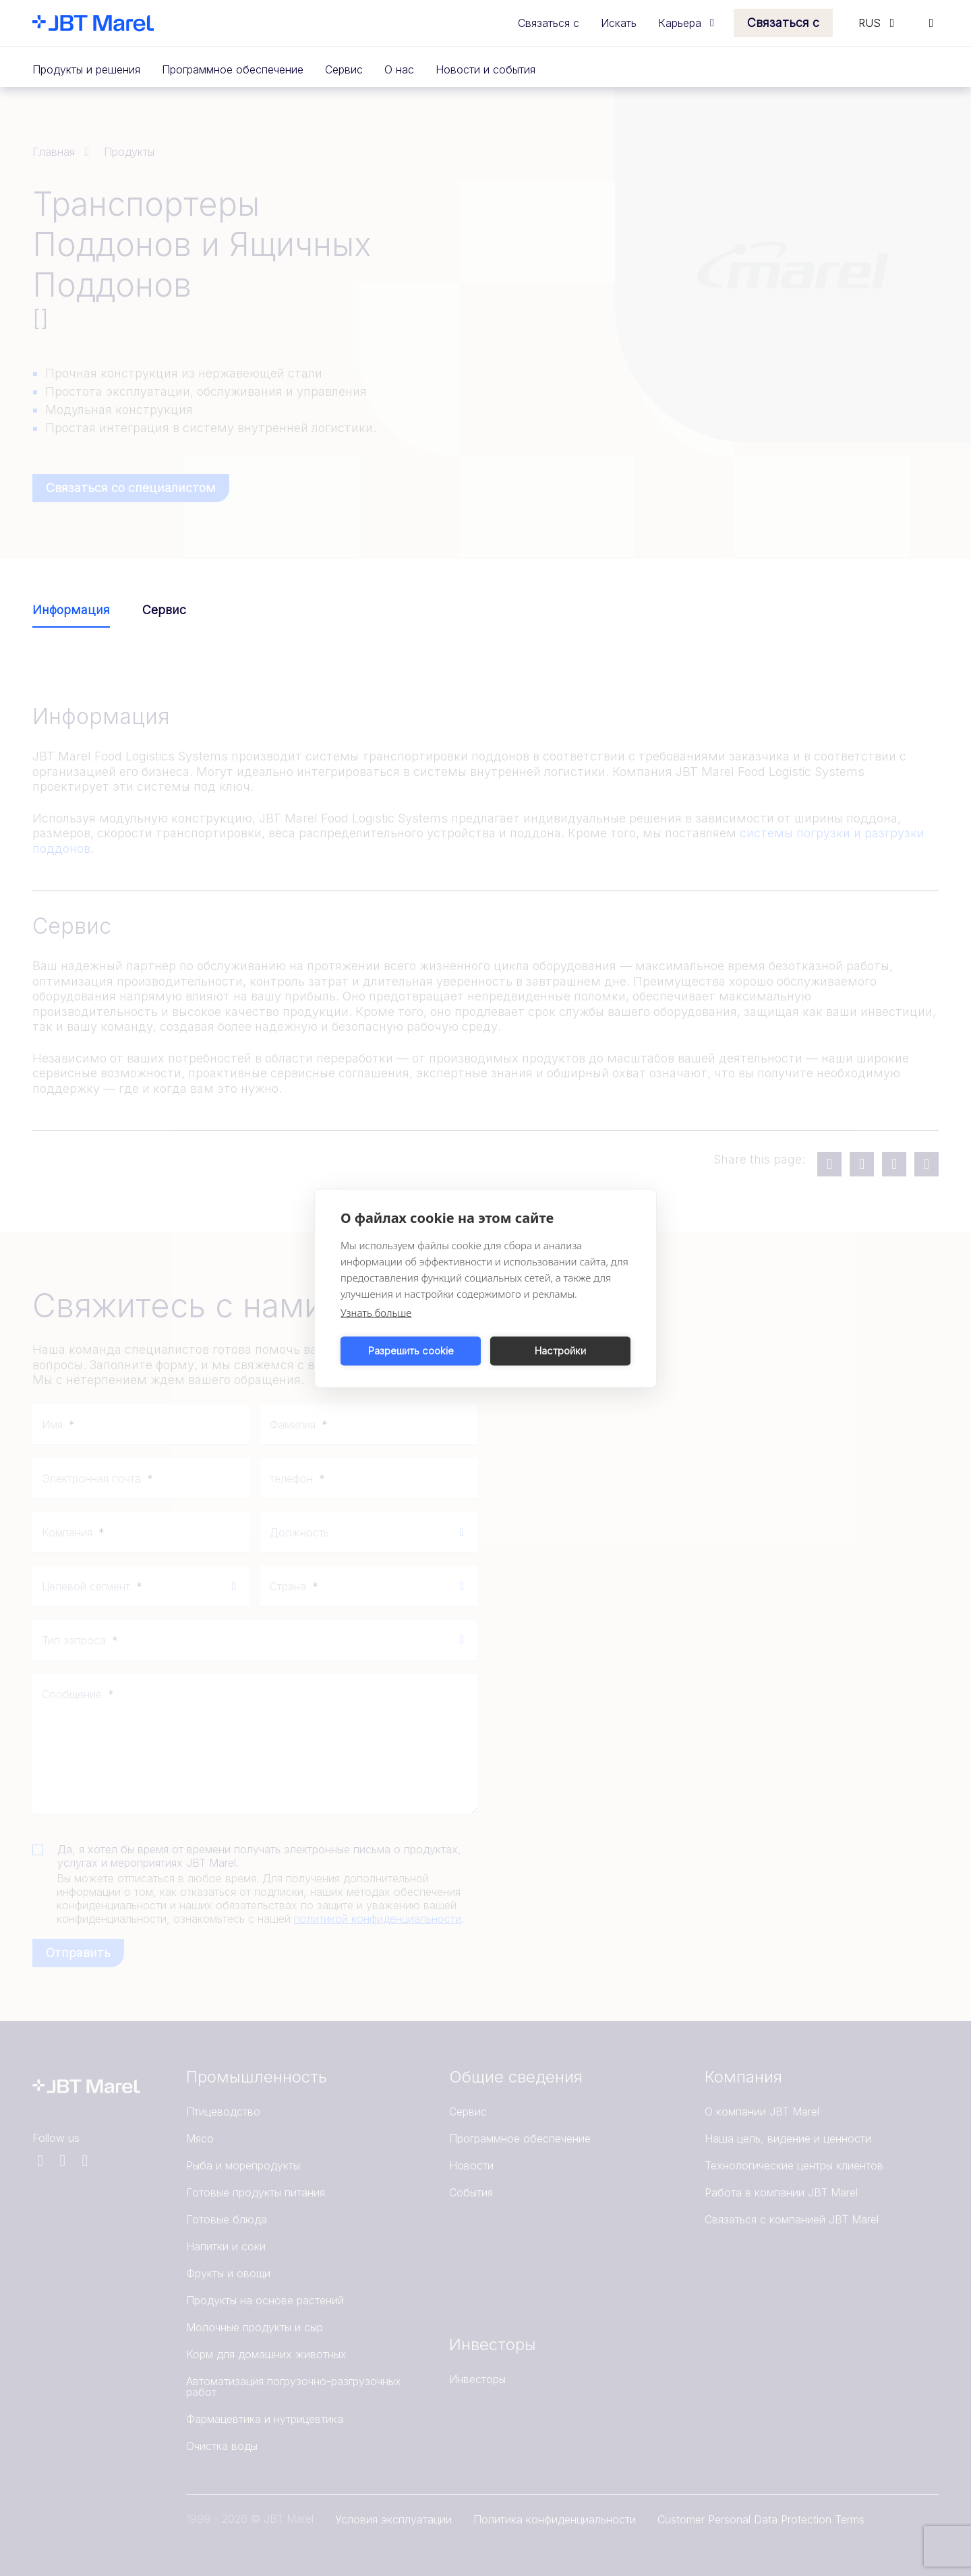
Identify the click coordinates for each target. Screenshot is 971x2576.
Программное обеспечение (232, 69)
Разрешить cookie (411, 1350)
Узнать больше (376, 1312)
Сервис (344, 69)
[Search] (931, 23)
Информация (71, 610)
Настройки (560, 1350)
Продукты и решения (86, 69)
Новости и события (485, 69)
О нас (399, 69)
